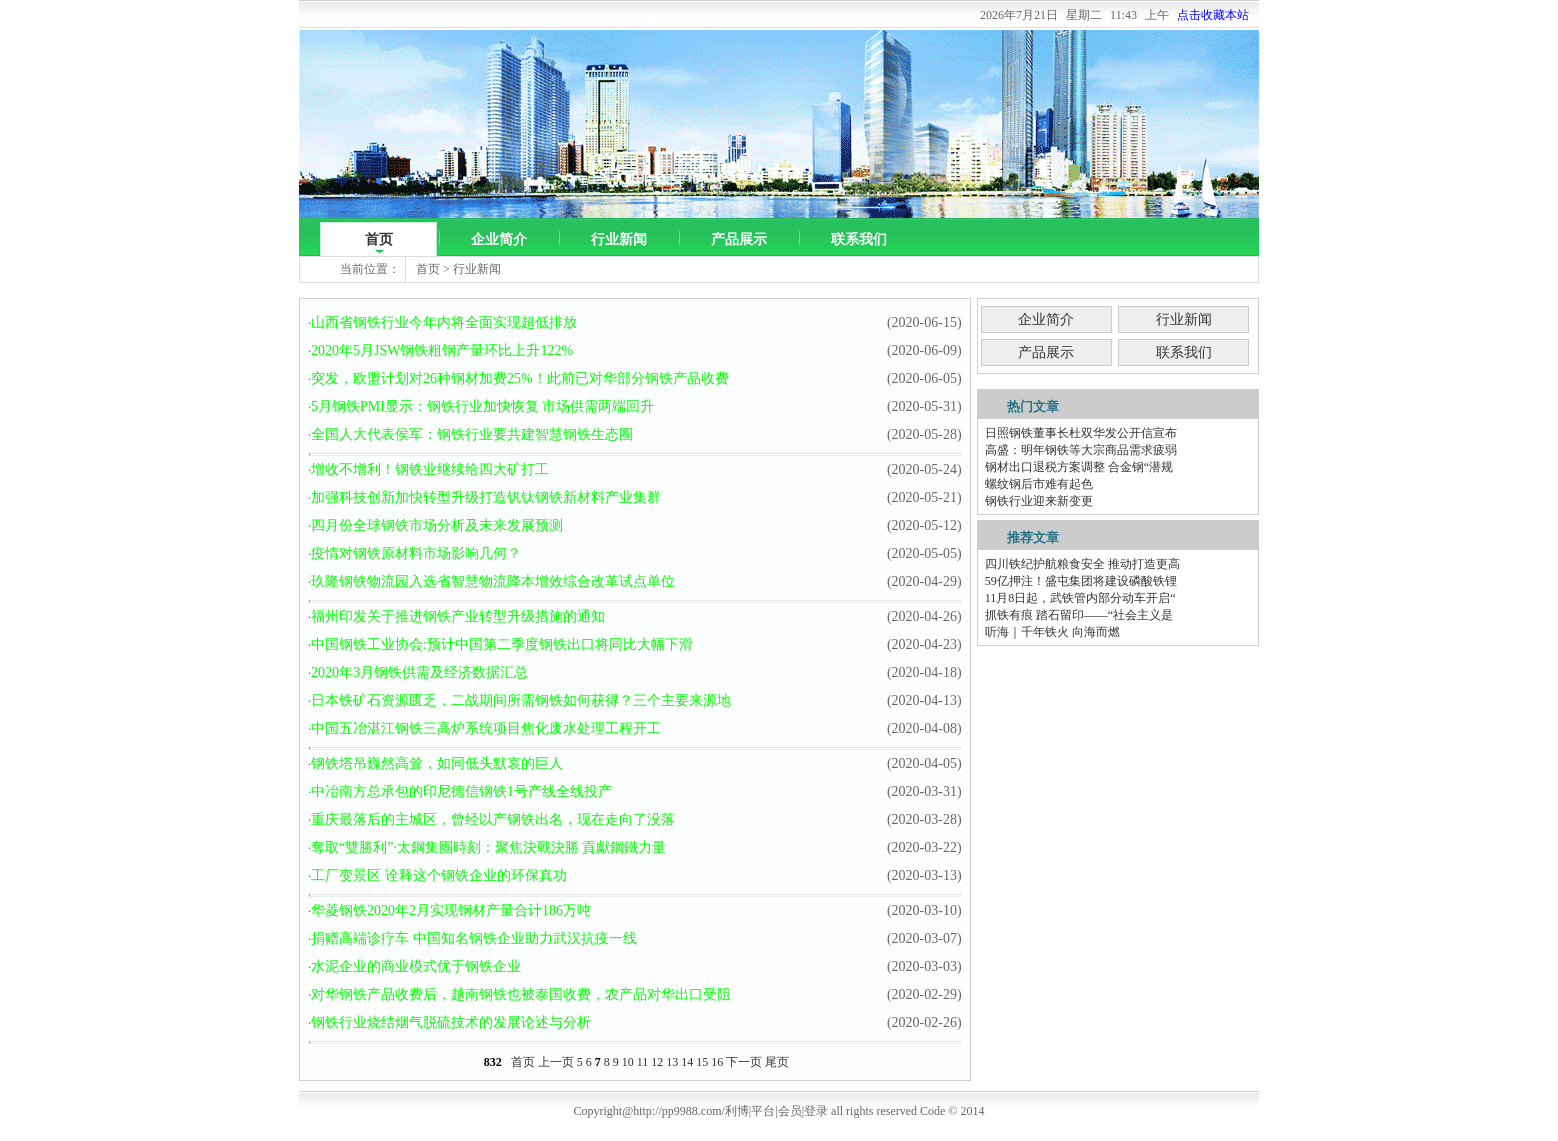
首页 (379, 239)
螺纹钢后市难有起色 (1039, 484)
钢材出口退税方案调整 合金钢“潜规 (1079, 467)
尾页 (777, 1062)
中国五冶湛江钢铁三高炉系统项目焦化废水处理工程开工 (486, 728)
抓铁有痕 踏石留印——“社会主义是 (1079, 615)
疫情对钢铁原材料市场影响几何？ (416, 553)
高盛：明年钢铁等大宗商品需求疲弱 (1081, 450)
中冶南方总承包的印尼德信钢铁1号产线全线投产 (461, 791)
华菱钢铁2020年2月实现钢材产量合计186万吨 (451, 910)
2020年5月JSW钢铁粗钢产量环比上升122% (442, 350)
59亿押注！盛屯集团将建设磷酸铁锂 (1081, 581)
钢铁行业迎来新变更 (1039, 501)
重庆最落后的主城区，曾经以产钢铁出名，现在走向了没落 (493, 819)
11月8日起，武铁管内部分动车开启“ (1080, 598)
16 (717, 1062)
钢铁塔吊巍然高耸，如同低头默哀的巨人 (437, 763)
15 (702, 1062)
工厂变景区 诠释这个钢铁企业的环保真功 (439, 875)
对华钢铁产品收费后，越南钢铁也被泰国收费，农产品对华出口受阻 (521, 994)
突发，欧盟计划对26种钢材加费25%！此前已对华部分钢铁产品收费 (520, 378)
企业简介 (499, 239)
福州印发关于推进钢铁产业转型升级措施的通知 (458, 616)
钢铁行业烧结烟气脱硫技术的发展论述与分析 (451, 1022)
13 (672, 1062)
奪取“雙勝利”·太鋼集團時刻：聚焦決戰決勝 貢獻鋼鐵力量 (488, 847)
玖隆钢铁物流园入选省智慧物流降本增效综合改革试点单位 (493, 581)
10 (628, 1062)
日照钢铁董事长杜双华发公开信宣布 (1081, 433)
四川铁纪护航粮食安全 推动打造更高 (1082, 564)
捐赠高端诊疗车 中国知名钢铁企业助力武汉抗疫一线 (474, 938)
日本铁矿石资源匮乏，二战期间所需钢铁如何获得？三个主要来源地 (521, 700)
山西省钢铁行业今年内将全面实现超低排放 (444, 322)
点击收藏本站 (1213, 15)
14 (687, 1062)
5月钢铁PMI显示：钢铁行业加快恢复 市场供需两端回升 (482, 406)
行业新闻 (619, 239)
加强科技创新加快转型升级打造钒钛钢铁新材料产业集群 (486, 497)
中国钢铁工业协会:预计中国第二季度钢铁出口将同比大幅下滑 (502, 644)
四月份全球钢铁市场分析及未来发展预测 (437, 525)
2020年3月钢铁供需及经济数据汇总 (419, 672)
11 (643, 1062)
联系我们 (859, 239)
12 (657, 1062)
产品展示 (739, 239)
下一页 (744, 1062)
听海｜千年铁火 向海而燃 (1052, 632)
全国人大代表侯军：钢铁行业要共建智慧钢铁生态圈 (472, 434)
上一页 (556, 1062)
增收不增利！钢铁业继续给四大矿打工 (430, 469)
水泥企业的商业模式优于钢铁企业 (416, 966)
